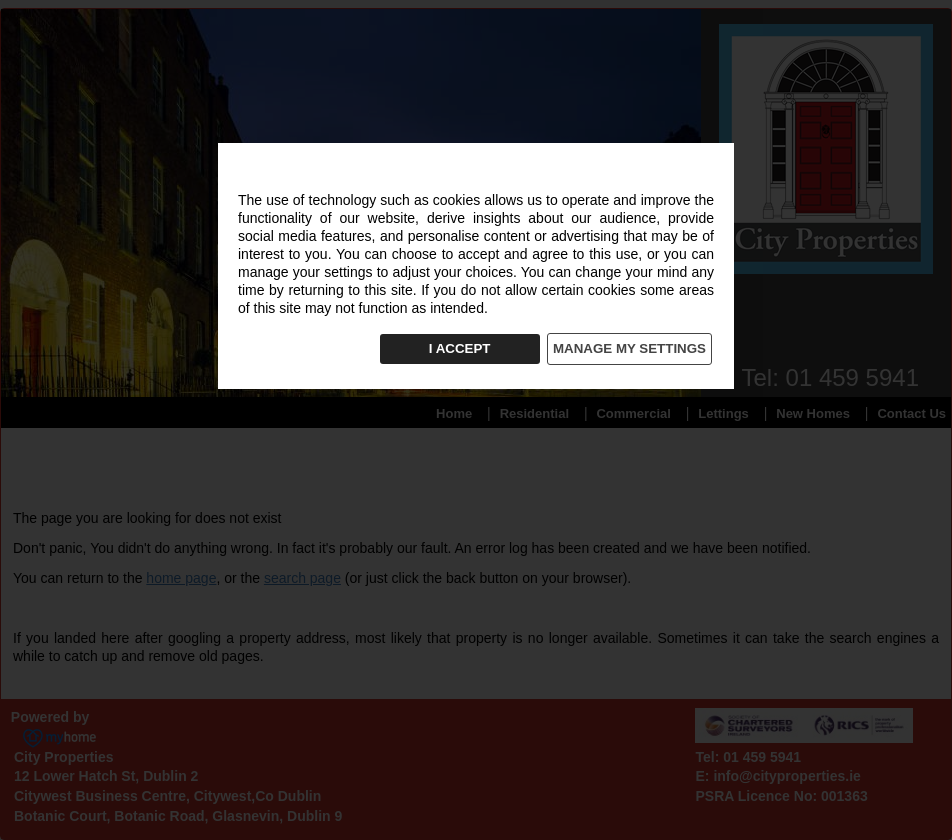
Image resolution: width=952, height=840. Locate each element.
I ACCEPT (460, 348)
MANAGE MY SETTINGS (629, 348)
